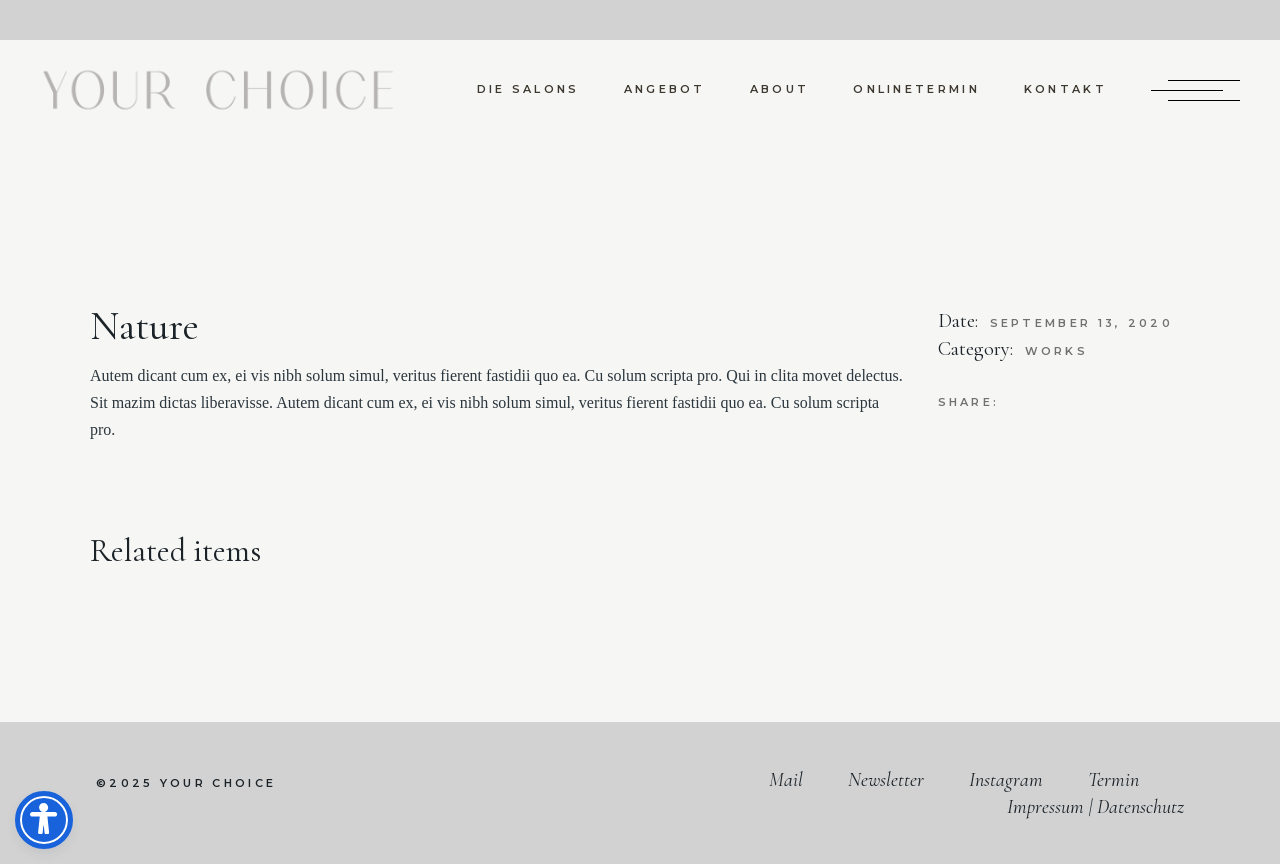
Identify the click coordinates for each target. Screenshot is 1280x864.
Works (1057, 351)
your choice (218, 783)
